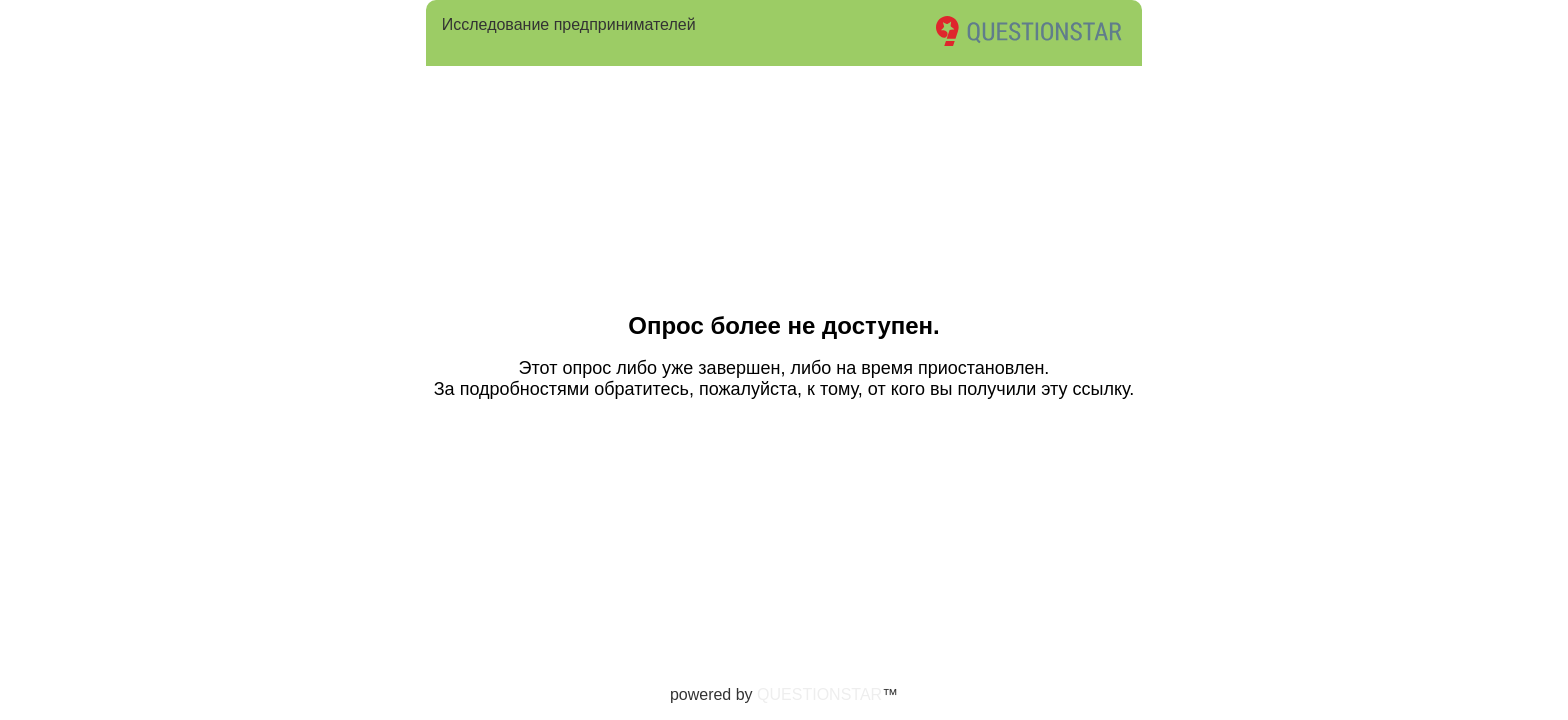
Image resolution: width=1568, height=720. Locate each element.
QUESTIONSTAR (819, 694)
